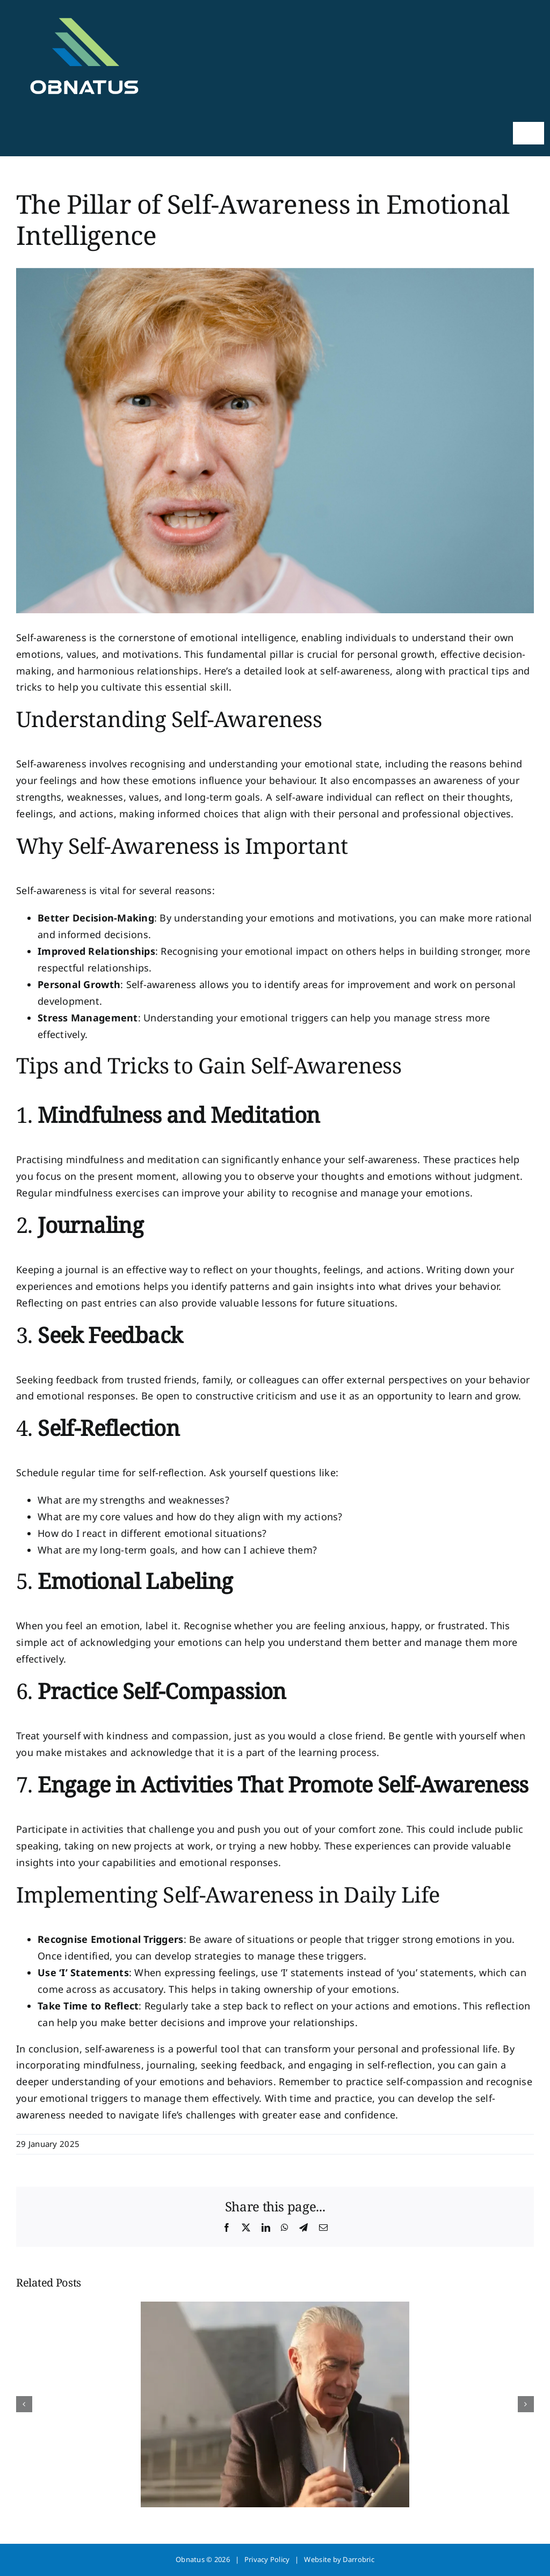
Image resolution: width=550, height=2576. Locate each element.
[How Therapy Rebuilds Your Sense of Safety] (275, 2308)
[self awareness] (275, 440)
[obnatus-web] (83, 11)
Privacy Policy (267, 2559)
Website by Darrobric (339, 2559)
